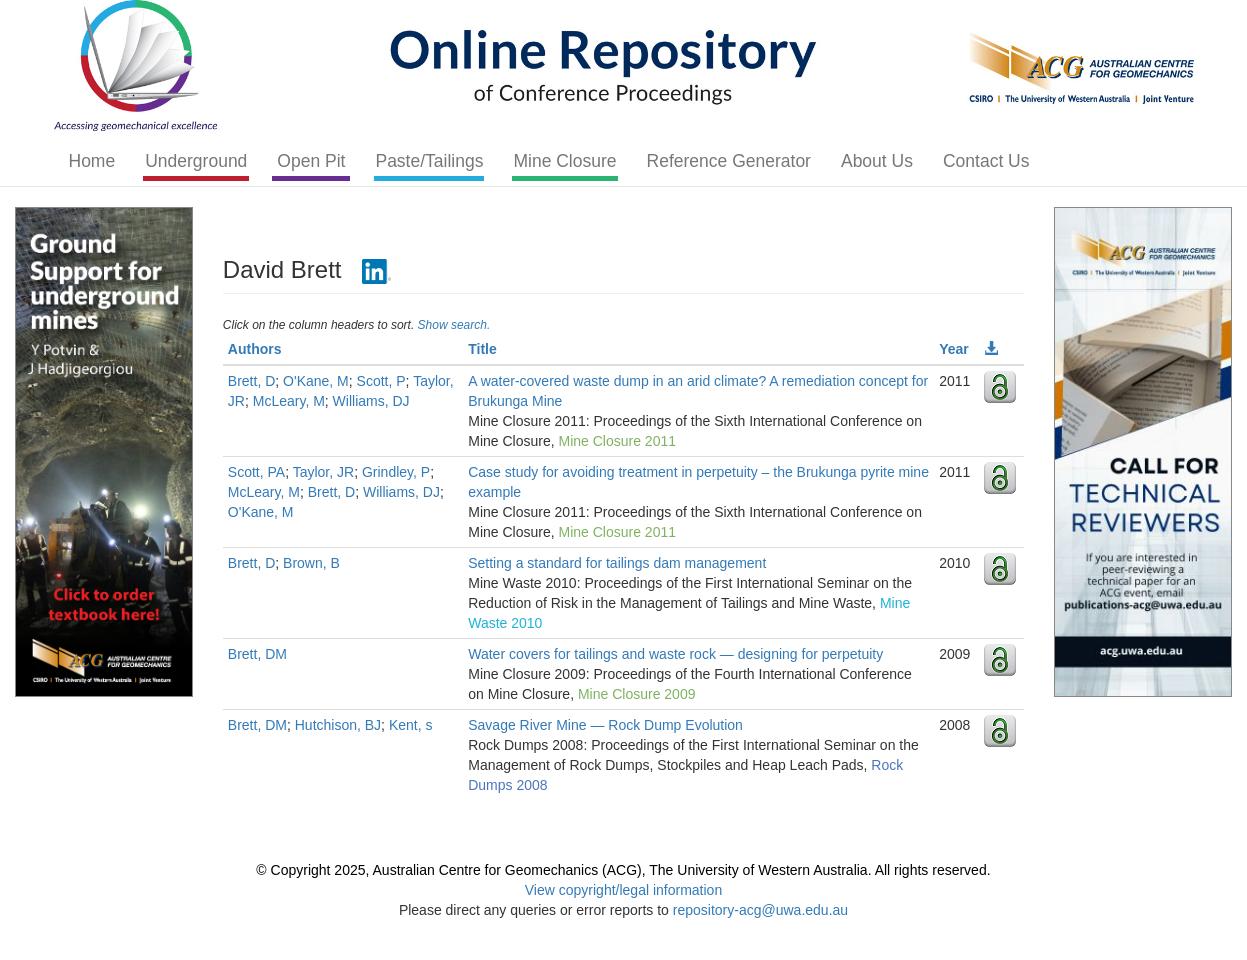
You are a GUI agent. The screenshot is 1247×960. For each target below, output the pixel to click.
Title (482, 349)
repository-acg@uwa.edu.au (760, 910)
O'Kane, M (316, 381)
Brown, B (311, 563)
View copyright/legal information (623, 890)
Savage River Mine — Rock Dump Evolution (605, 725)
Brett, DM (257, 654)
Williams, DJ (371, 401)
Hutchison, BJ (338, 725)
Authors (255, 349)
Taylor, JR (323, 472)
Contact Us (986, 161)
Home (92, 161)
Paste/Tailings (429, 161)
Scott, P (381, 381)
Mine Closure (564, 161)
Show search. (454, 325)
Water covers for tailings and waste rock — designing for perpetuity (675, 654)
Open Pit (311, 161)
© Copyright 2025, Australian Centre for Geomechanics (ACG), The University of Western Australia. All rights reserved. (623, 870)
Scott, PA (256, 472)
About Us (877, 161)
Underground (196, 161)
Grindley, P (396, 472)
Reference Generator (729, 161)
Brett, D (251, 381)
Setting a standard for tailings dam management (617, 563)
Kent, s (411, 725)
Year (954, 349)
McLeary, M (289, 401)
